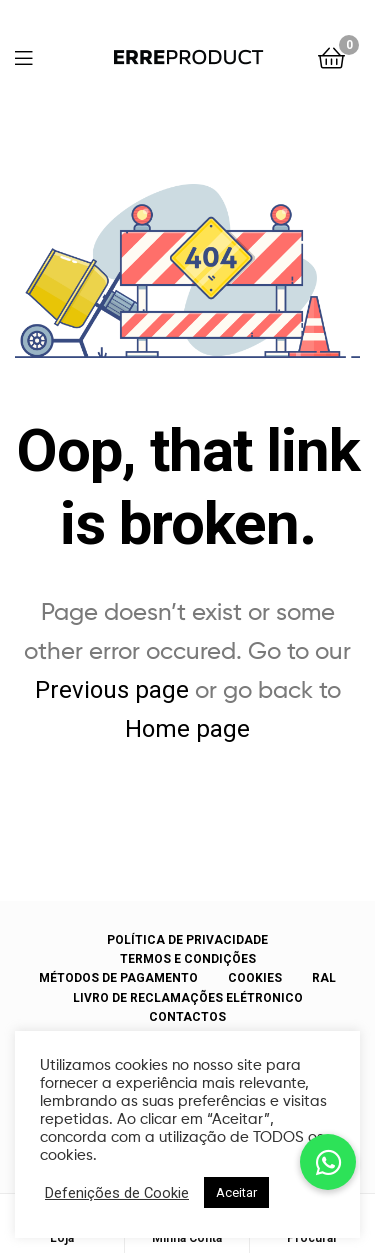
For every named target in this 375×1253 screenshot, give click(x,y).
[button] (328, 1162)
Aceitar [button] (236, 1192)
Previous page (112, 690)
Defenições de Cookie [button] (117, 1193)
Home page (187, 729)
